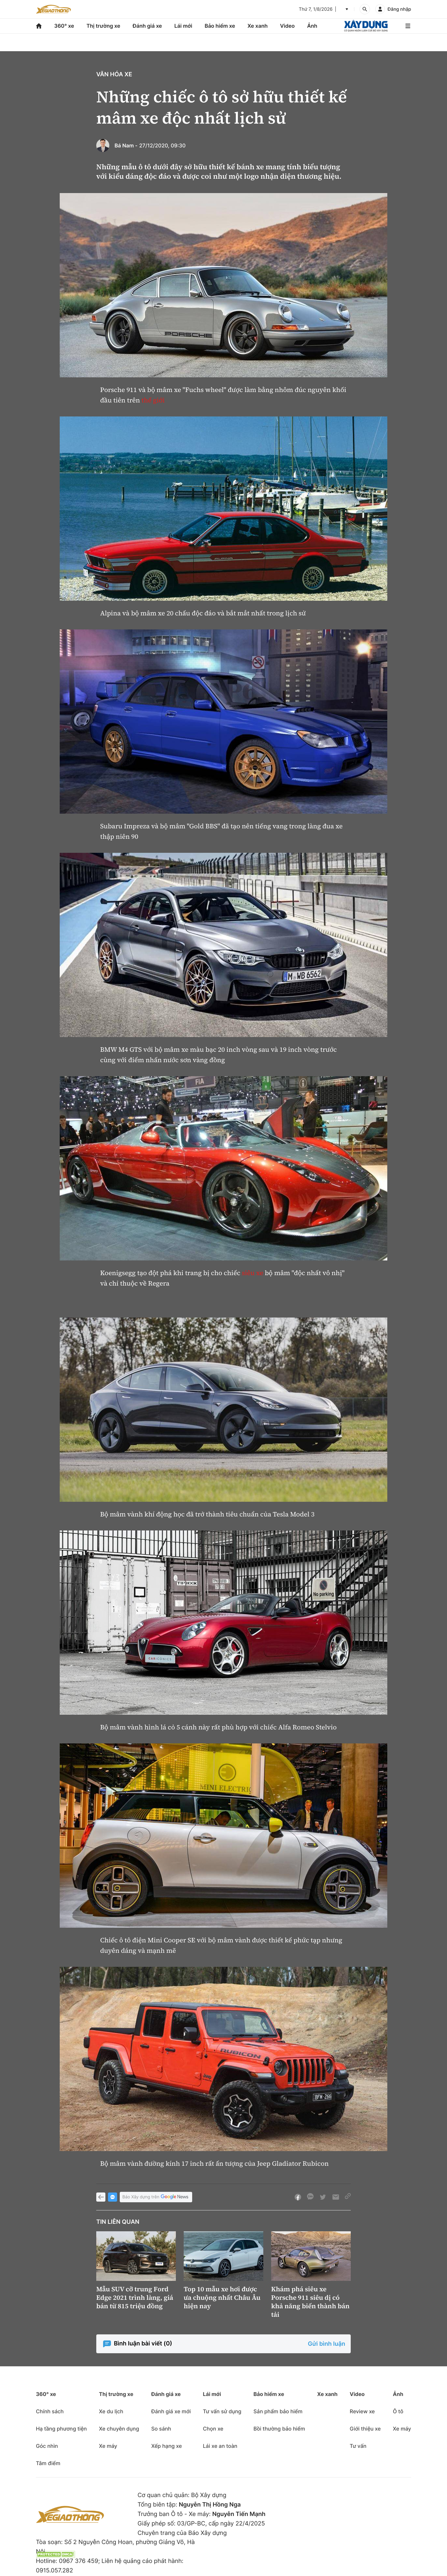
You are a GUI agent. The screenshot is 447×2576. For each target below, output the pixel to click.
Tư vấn (358, 2446)
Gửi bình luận (326, 2344)
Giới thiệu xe (365, 2428)
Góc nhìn (47, 2446)
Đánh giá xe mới (171, 2411)
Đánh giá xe (147, 26)
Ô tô (398, 2411)
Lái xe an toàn (220, 2446)
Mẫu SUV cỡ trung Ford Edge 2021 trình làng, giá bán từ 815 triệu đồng (134, 2297)
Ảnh (312, 26)
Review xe (362, 2411)
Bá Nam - (126, 145)
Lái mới (183, 26)
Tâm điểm (48, 2463)
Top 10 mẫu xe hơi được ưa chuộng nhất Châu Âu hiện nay (222, 2297)
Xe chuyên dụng (119, 2428)
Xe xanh (257, 26)
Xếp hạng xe (166, 2446)
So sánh (161, 2428)
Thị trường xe (103, 26)
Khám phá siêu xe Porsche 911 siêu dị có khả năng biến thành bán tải (310, 2302)
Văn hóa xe (114, 74)
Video (287, 26)
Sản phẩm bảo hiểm (278, 2411)
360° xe (64, 26)
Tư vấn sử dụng (222, 2411)
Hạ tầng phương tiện (61, 2428)
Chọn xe (213, 2428)
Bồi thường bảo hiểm (279, 2428)
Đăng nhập (399, 9)
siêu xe (252, 1272)
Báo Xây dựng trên (156, 2197)
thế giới (153, 400)
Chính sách (50, 2411)
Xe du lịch (111, 2411)
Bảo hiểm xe (220, 26)
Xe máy (108, 2446)
